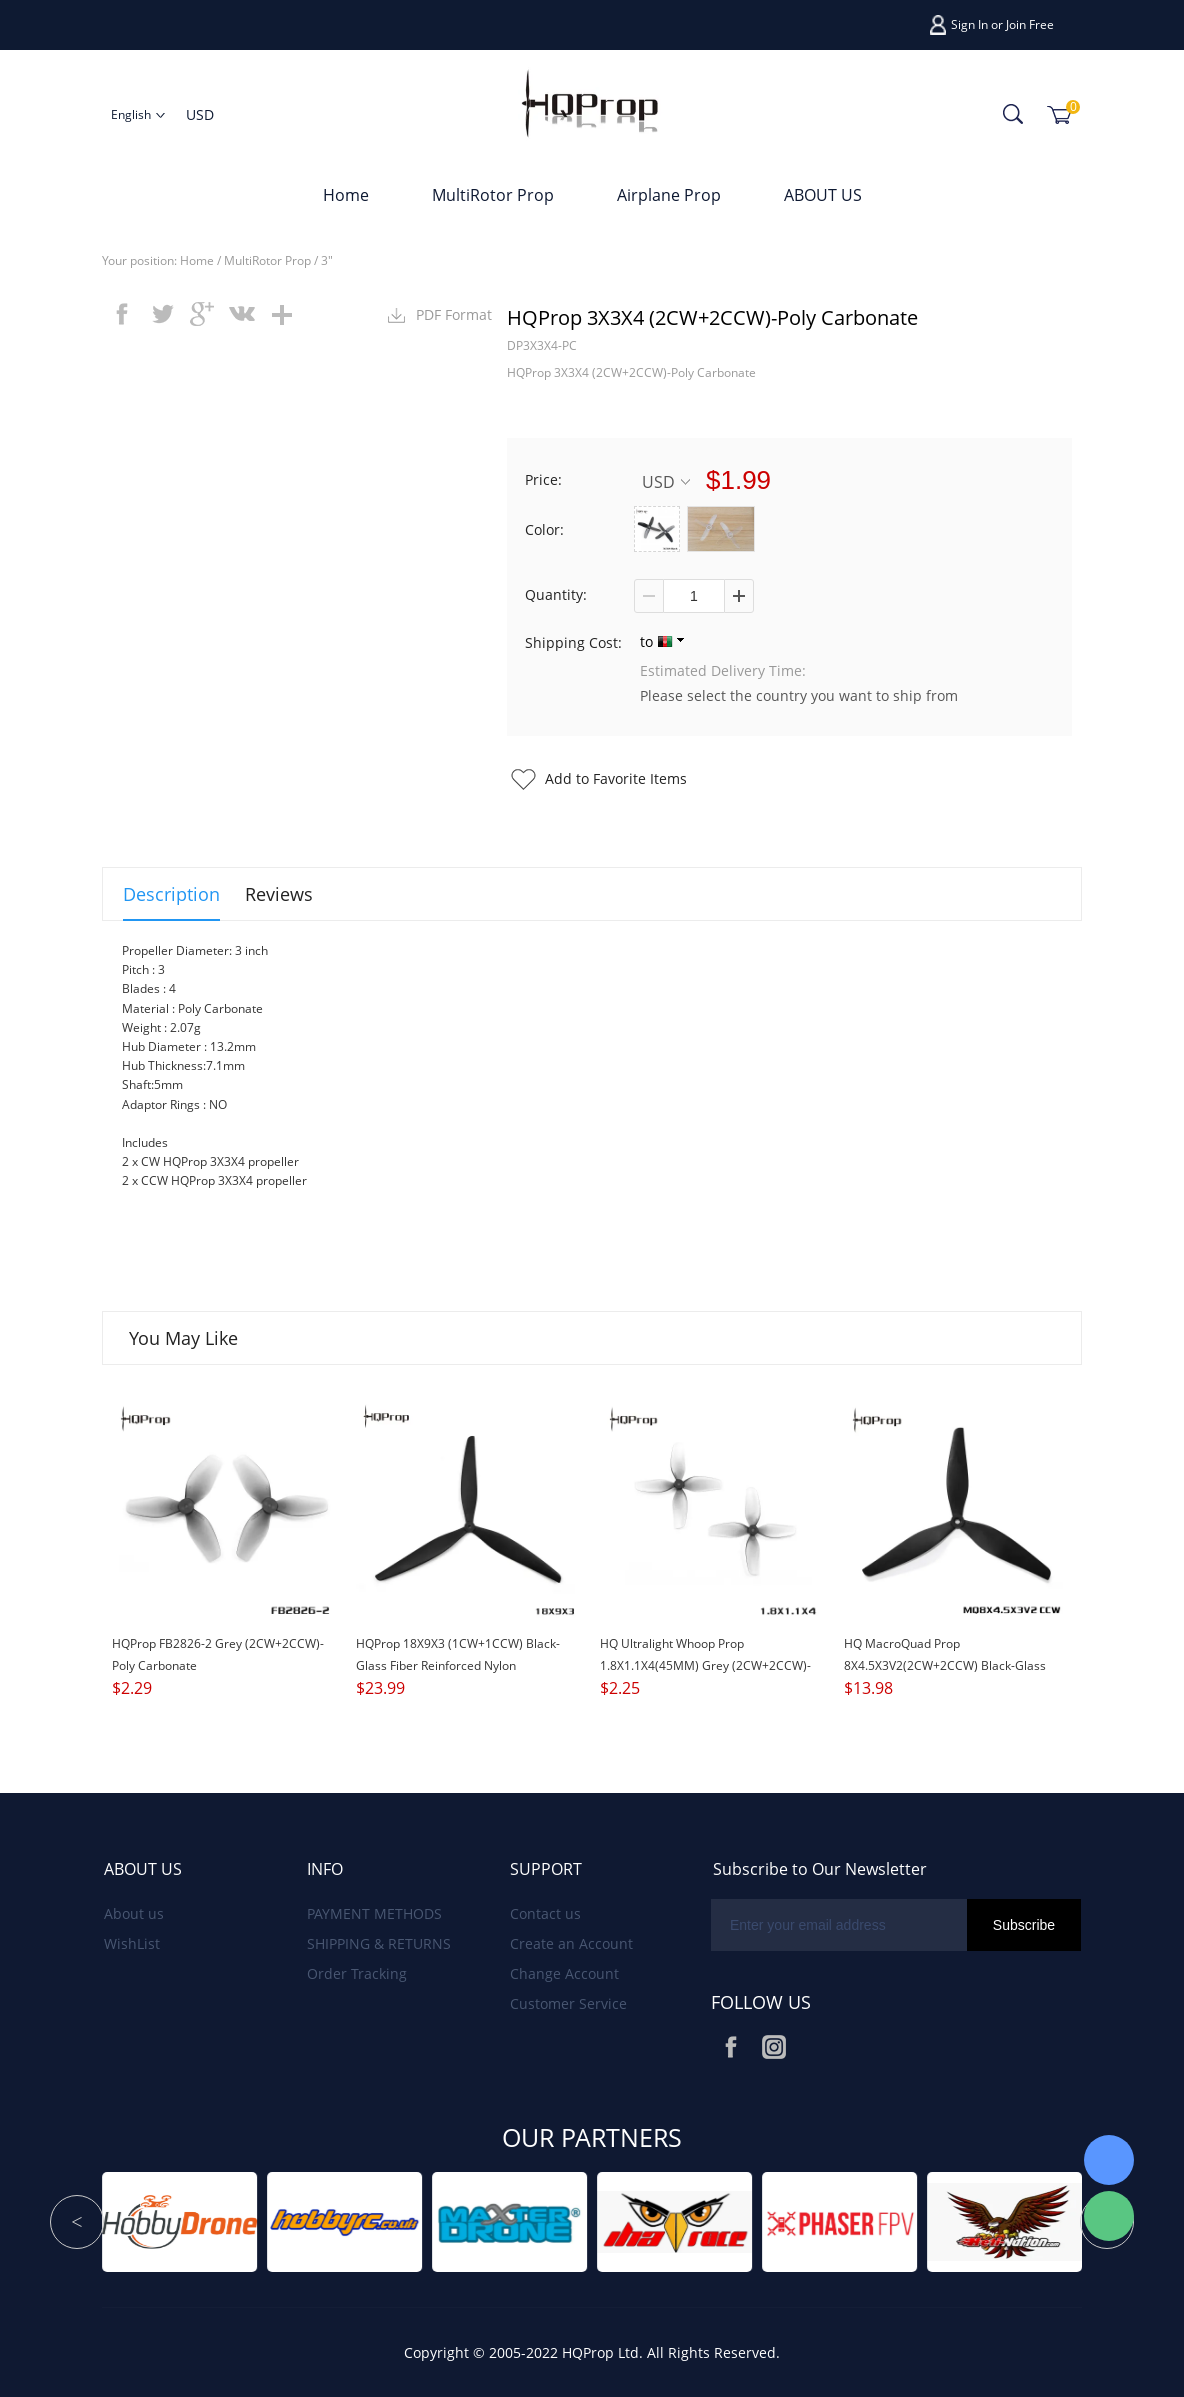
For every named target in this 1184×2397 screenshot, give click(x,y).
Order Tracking (357, 1973)
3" (327, 260)
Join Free (1030, 24)
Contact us (545, 1913)
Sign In (969, 24)
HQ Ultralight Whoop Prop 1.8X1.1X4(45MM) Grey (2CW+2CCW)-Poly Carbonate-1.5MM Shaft (705, 1665)
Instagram (774, 2047)
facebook (122, 314)
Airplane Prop (669, 195)
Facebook (731, 2047)
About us (134, 1913)
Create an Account (571, 1943)
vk (242, 314)
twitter (162, 314)
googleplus (202, 314)
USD (666, 481)
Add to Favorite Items (616, 778)
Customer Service (568, 2003)
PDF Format (454, 314)
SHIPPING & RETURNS (379, 1943)
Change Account (564, 1973)
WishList (132, 1943)
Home (346, 195)
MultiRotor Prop (493, 195)
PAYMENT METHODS (374, 1913)
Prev (77, 2222)
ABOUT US (823, 195)
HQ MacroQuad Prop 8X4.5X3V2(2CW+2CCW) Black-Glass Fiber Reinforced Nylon (945, 1665)
